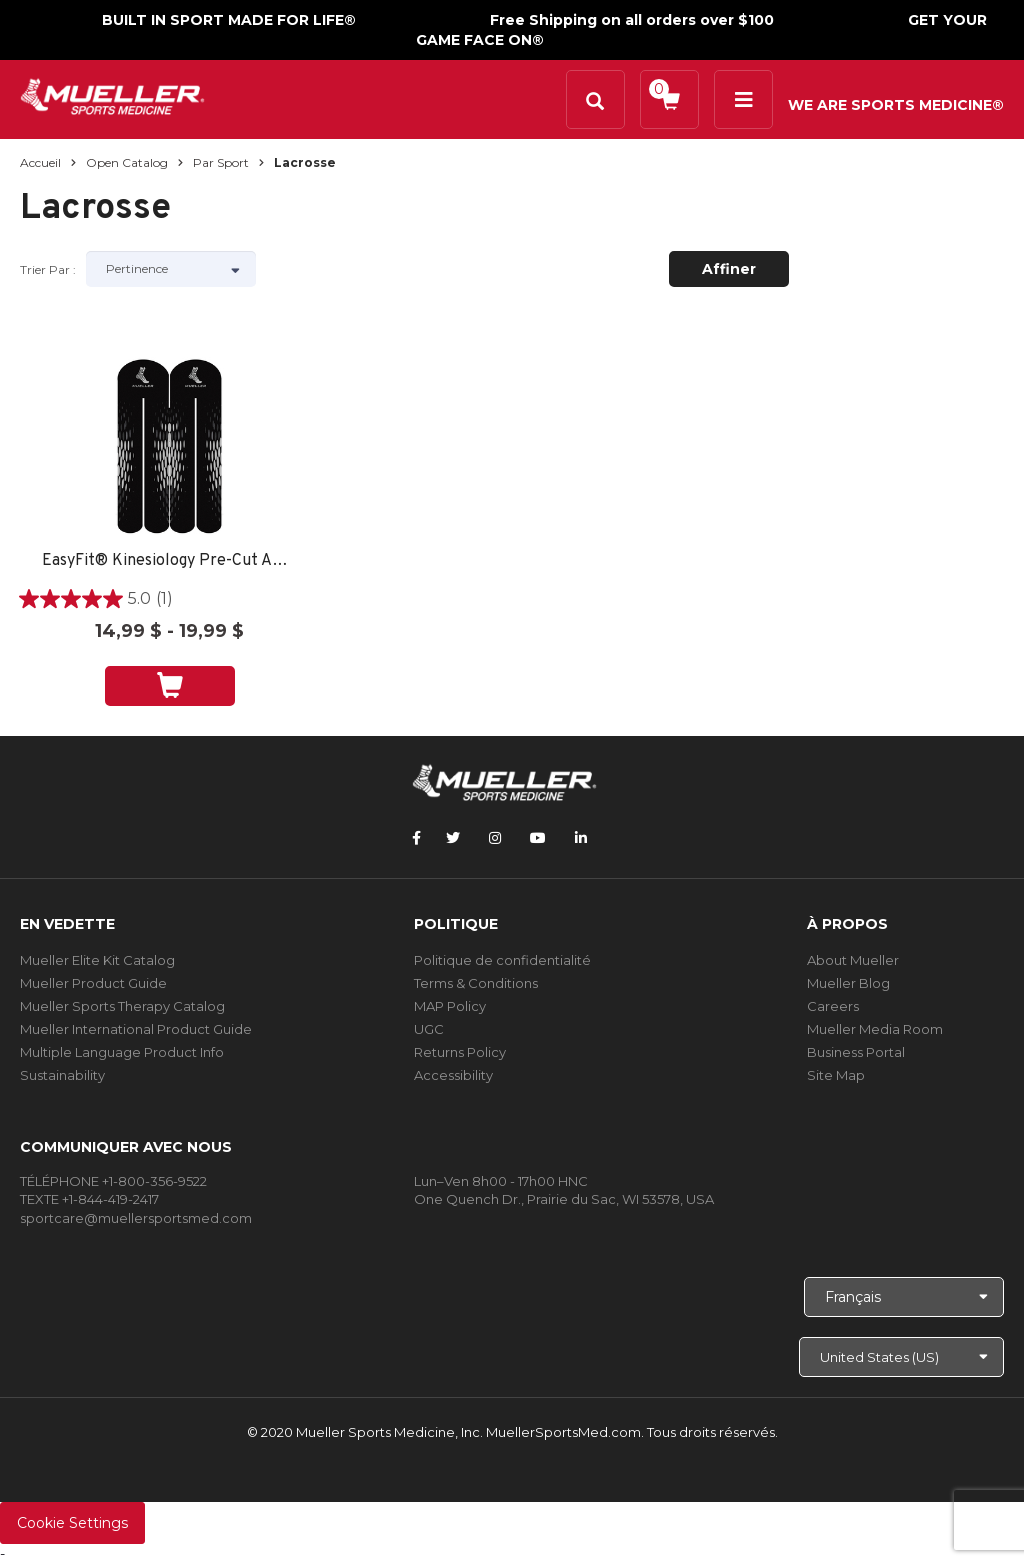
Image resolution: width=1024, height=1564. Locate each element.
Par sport (221, 162)
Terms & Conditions (476, 983)
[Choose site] (901, 1357)
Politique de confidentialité (502, 960)
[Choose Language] (904, 1297)
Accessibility (453, 1075)
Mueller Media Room (875, 1029)
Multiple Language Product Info (122, 1052)
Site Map (836, 1075)
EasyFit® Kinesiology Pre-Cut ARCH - (170, 561)
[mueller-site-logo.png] (112, 94)
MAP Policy (450, 1006)
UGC (429, 1029)
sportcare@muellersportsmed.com (136, 1218)
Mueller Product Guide (93, 983)
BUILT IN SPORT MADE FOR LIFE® (229, 20)
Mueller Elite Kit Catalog (97, 960)
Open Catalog (127, 162)
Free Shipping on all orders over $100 (632, 20)
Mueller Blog (848, 983)
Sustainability (62, 1075)
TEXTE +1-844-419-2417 (89, 1199)
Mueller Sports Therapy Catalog (122, 1006)
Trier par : (48, 269)
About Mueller (853, 960)
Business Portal (856, 1052)
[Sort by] (171, 269)
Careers (833, 1006)
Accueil (40, 162)
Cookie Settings (72, 1523)
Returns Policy (460, 1052)
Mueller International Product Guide (136, 1029)
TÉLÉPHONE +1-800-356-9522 (113, 1181)
